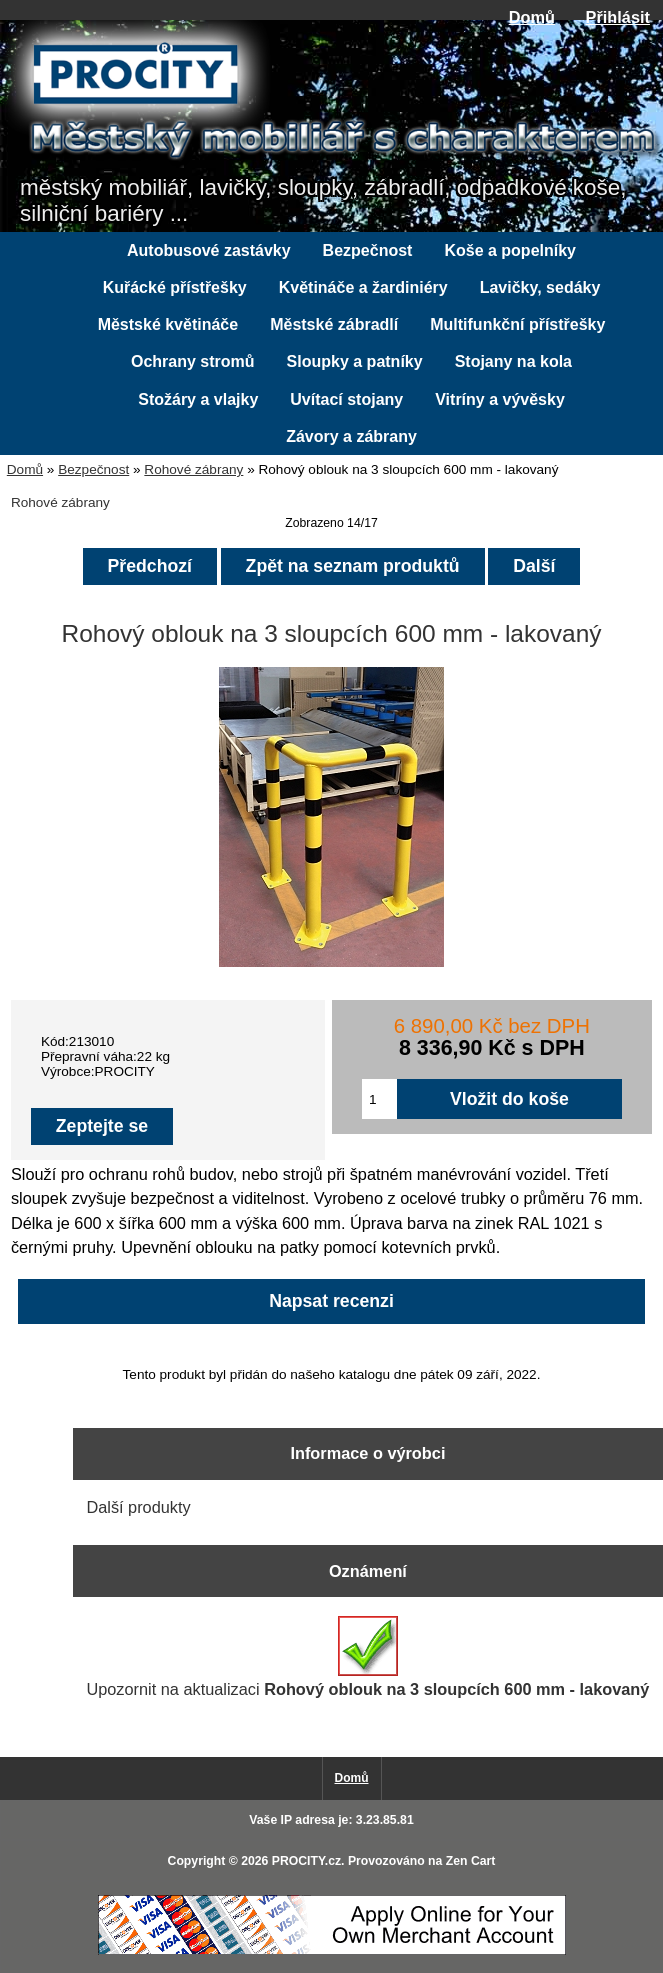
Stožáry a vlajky (198, 399)
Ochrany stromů (193, 361)
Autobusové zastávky (209, 250)
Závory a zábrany (351, 436)
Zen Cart (471, 1861)
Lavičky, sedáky (540, 287)
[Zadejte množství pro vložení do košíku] (379, 1099)
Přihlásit (618, 17)
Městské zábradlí (334, 324)
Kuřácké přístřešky (175, 287)
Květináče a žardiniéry (363, 287)
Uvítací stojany (346, 399)
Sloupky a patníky (355, 361)
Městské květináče (168, 324)
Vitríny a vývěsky (500, 399)
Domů (532, 17)
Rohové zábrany (193, 469)
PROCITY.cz (306, 1861)
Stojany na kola (513, 361)
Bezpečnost (93, 469)
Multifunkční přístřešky (517, 324)
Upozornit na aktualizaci (367, 1657)
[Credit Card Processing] (332, 1950)
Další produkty (138, 1507)
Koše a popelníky (510, 250)
